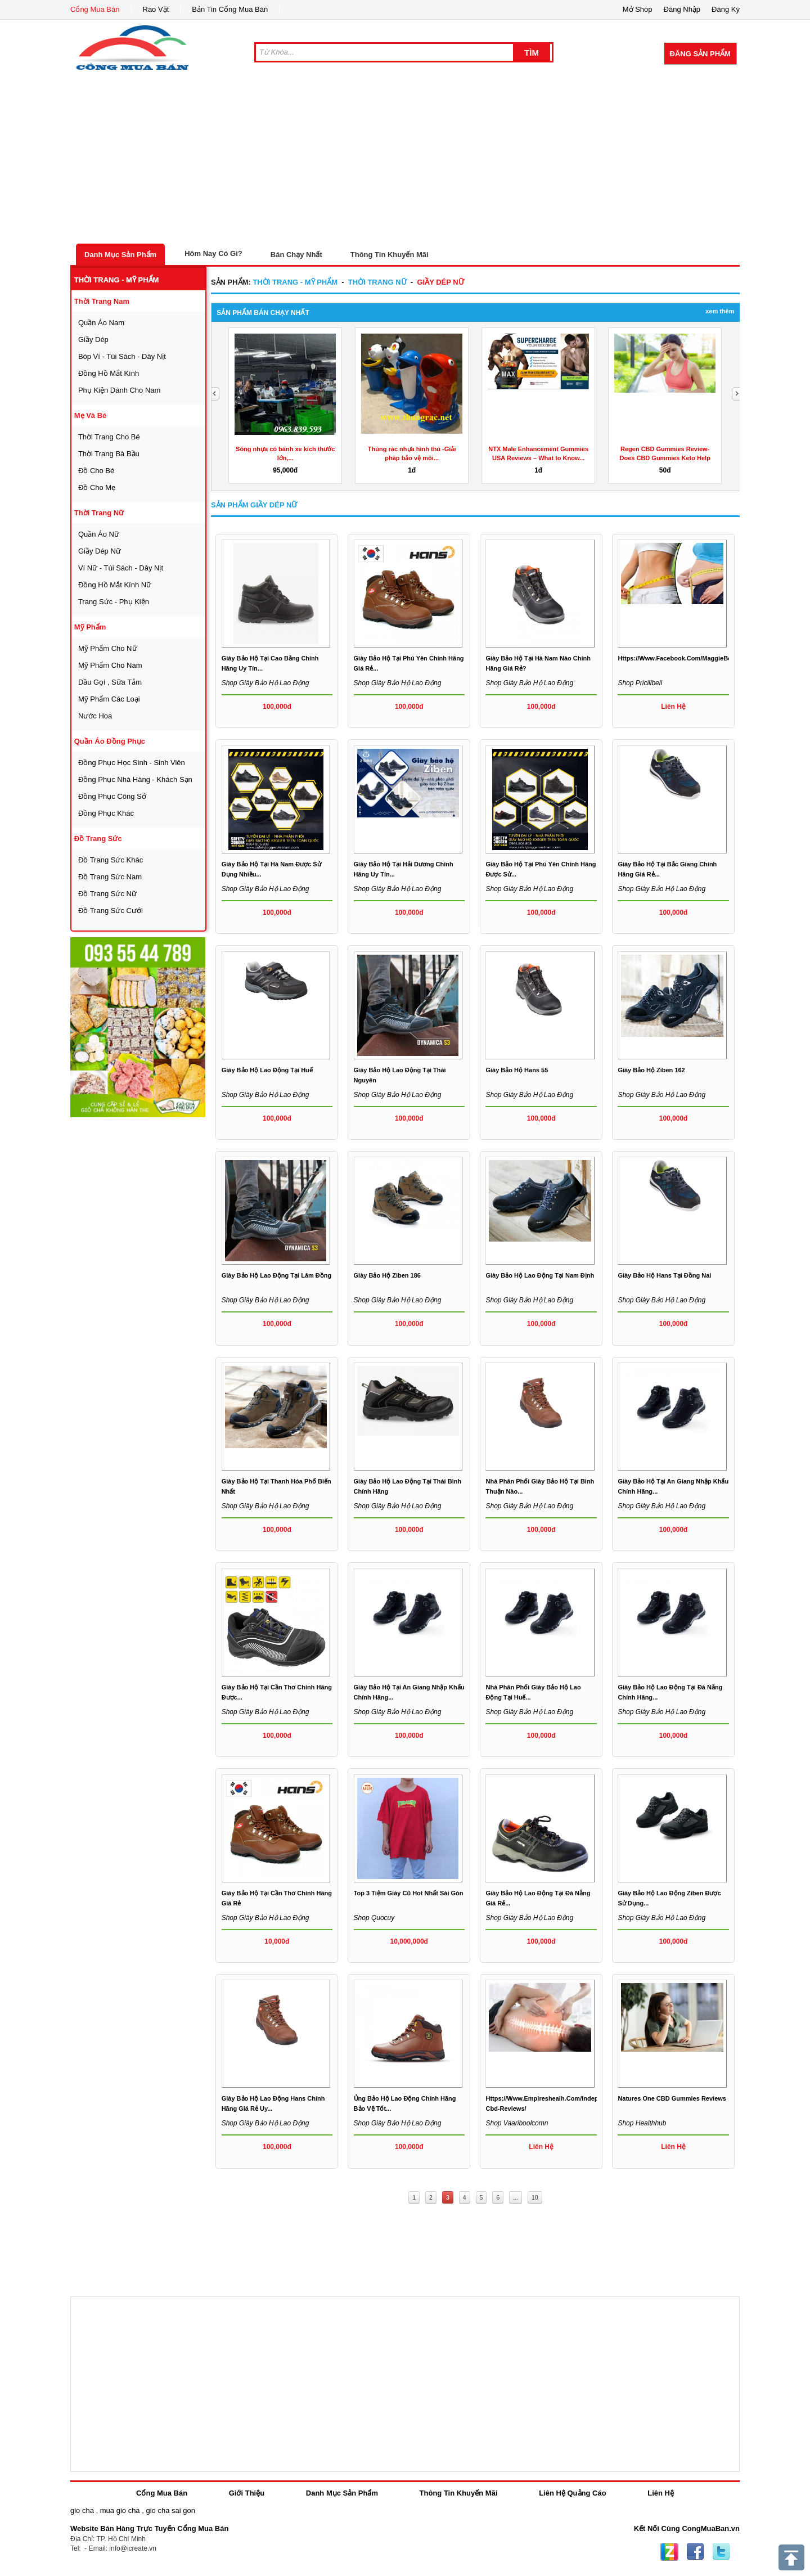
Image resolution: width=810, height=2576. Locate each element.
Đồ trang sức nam (110, 877)
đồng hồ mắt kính (108, 373)
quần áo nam (101, 322)
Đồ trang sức (98, 838)
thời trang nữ (99, 513)
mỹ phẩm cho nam (110, 665)
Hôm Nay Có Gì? (213, 253)
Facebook (695, 2552)
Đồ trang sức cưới (110, 910)
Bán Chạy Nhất (296, 254)
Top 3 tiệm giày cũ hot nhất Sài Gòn (409, 1893)
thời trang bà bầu (109, 453)
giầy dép (93, 339)
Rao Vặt (156, 9)
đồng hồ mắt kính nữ (114, 585)
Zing (669, 2552)
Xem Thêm (719, 311)
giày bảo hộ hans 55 (516, 1070)
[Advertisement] (405, 159)
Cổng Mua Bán (95, 9)
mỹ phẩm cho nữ (107, 648)
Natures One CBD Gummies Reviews (672, 2098)
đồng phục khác (106, 813)
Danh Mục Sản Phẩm (120, 254)
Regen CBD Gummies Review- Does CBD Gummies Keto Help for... (664, 458)
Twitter (721, 2552)
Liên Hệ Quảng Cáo (572, 2493)
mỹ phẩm (90, 627)
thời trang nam (101, 301)
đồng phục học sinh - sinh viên (131, 762)
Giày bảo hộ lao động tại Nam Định (539, 1275)
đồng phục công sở (112, 796)
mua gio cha (120, 2510)
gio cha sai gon (170, 2510)
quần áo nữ (98, 534)
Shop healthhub (642, 2123)
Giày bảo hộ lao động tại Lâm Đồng (277, 1275)
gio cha (82, 2510)
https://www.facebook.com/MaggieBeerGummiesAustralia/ (706, 658)
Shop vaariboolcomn (516, 2123)
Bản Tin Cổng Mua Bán (230, 9)
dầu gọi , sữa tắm (110, 682)
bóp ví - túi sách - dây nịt (122, 356)
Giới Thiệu (246, 2493)
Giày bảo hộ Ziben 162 (651, 1070)
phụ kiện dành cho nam (119, 390)
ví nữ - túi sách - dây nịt (120, 568)
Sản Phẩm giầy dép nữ (254, 505)
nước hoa (95, 716)
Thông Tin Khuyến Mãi (389, 254)
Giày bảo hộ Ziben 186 (387, 1275)
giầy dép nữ (99, 551)
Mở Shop (637, 9)
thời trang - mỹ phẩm (116, 280)
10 (535, 2197)
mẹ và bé (90, 415)
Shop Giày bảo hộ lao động (265, 683)
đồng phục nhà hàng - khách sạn (135, 779)
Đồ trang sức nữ (107, 893)
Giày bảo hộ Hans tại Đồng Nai (664, 1275)
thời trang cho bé (109, 437)
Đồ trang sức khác (110, 860)
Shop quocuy (374, 1918)
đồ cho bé (96, 470)
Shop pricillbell (640, 683)
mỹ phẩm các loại (109, 699)
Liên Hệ (660, 2493)
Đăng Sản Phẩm (700, 54)
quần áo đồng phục (109, 741)
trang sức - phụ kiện (113, 601)
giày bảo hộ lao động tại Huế (267, 1070)
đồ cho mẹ (96, 487)
